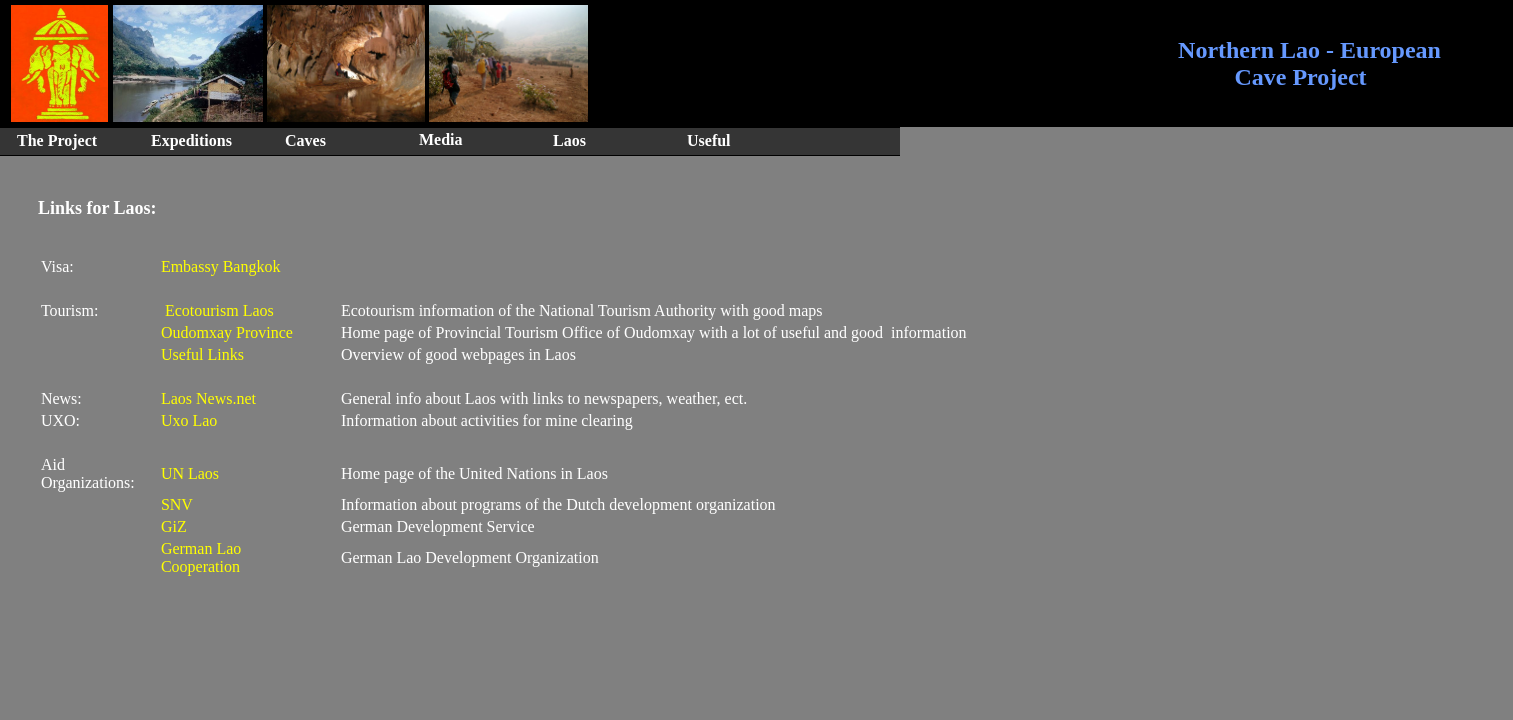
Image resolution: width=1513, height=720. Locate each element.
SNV (177, 504)
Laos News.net (208, 398)
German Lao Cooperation (201, 557)
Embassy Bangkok (221, 266)
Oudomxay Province (227, 332)
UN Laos (190, 473)
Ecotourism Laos (217, 310)
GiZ (174, 526)
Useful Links (202, 354)
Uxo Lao (189, 420)
